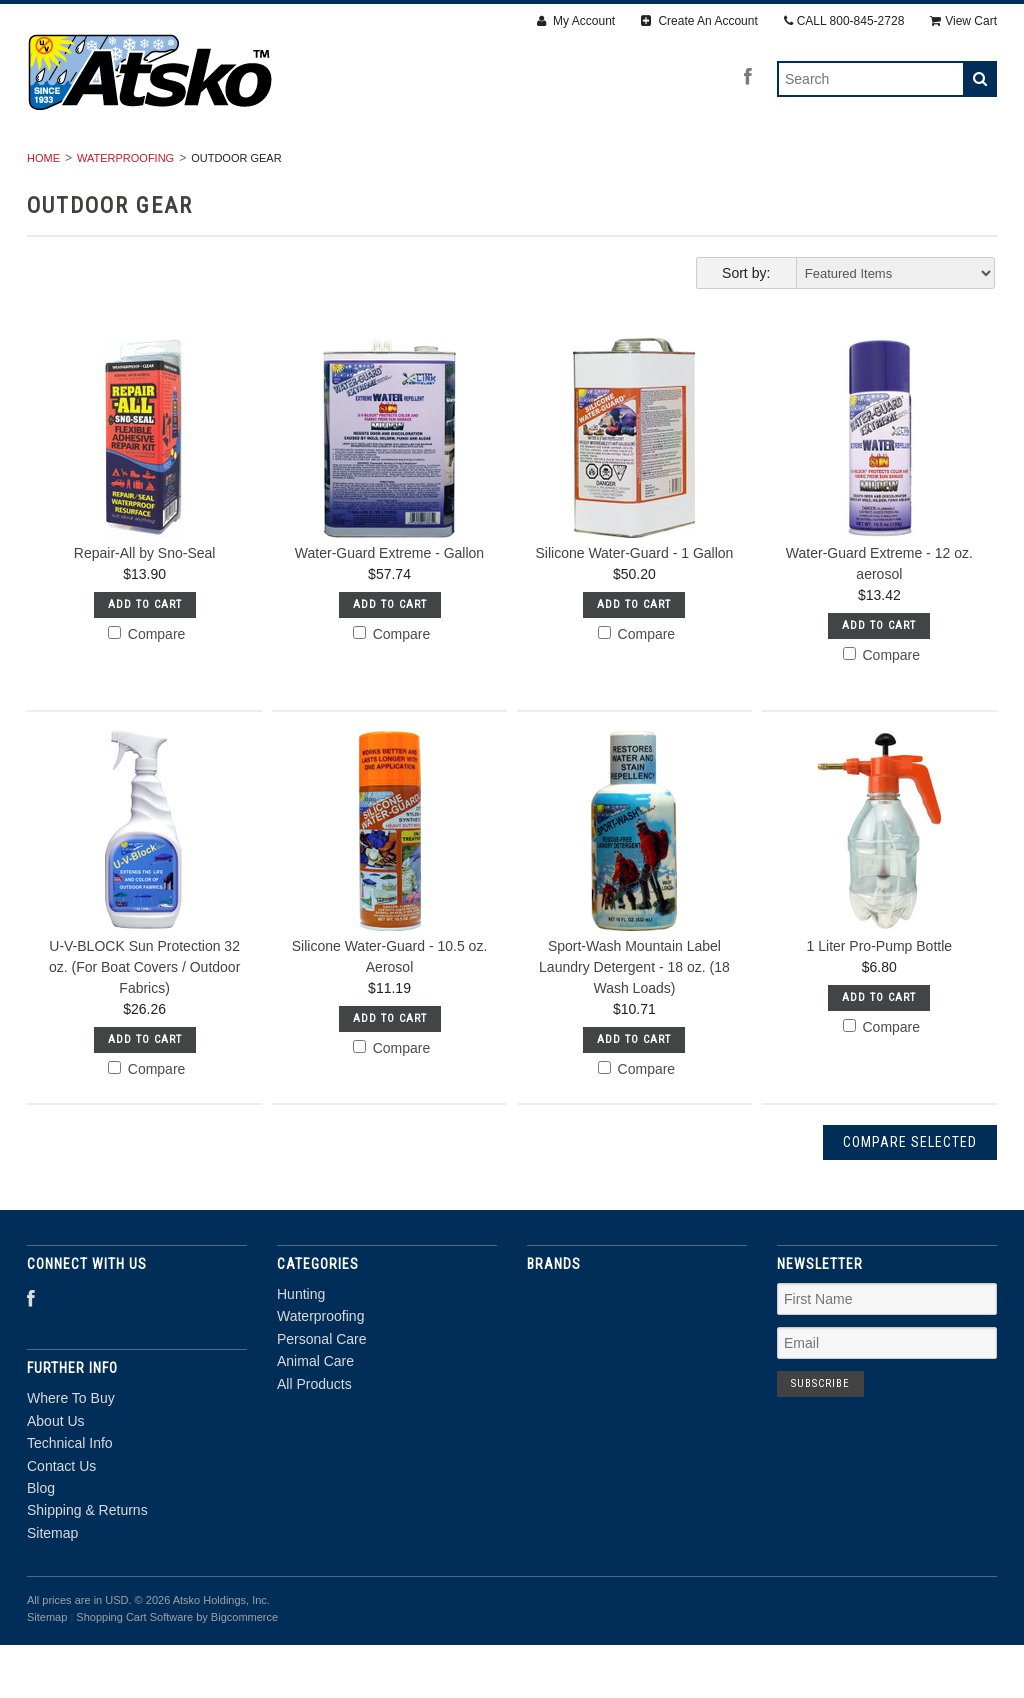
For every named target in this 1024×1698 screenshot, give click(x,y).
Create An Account (699, 21)
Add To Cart (145, 657)
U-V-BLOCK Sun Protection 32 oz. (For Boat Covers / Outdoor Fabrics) (144, 1021)
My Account (576, 21)
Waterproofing (349, 167)
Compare (146, 687)
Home (43, 211)
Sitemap (52, 1586)
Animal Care (644, 167)
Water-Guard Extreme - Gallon (389, 606)
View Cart (963, 21)
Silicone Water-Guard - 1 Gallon (634, 606)
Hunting (220, 167)
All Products (782, 167)
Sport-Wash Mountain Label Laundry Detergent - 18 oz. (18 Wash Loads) (634, 1021)
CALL (844, 21)
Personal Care (502, 167)
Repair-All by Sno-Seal (145, 606)
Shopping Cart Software (134, 1670)
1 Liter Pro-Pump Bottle (880, 1000)
